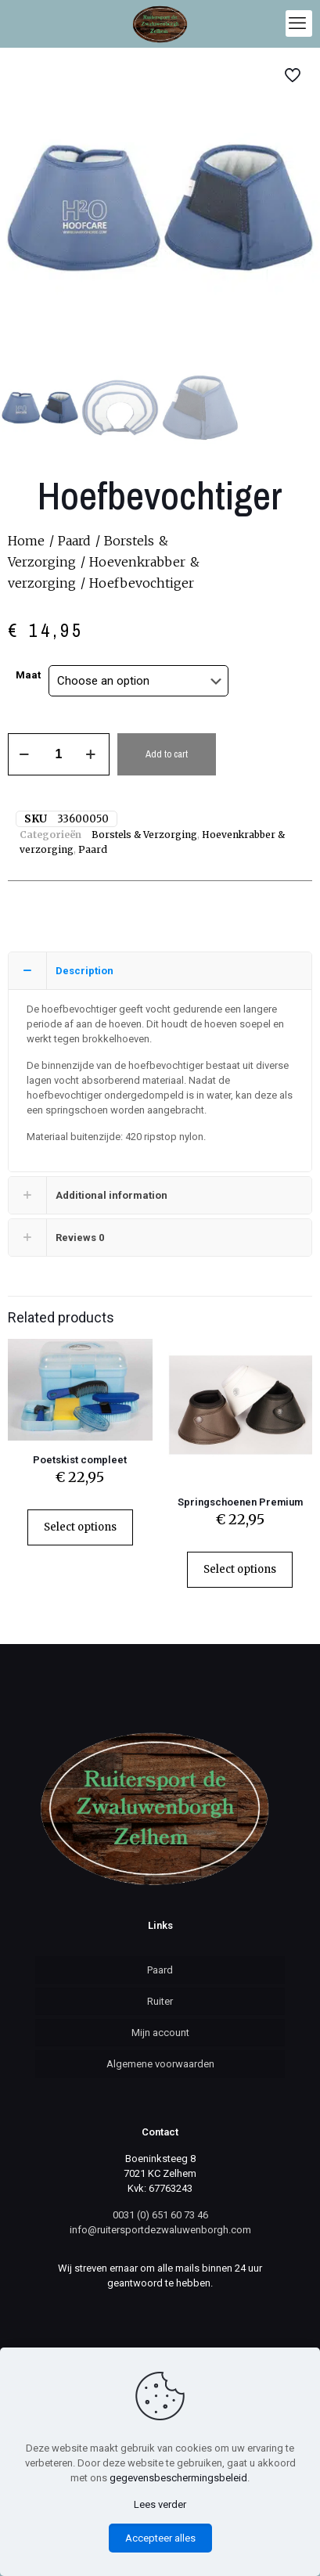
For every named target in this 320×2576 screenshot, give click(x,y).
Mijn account (160, 2032)
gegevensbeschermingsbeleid (178, 2478)
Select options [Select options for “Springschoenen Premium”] (239, 1569)
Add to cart (167, 754)
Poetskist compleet (80, 1460)
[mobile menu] (299, 23)
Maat (28, 675)
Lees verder (160, 2504)
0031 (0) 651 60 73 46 (160, 2215)
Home (26, 541)
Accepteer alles (160, 2538)
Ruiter (160, 2001)
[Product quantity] (59, 754)
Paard (74, 541)
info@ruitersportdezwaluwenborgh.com (160, 2230)
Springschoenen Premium (240, 1502)
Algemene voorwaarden (160, 2064)
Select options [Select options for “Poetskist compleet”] (80, 1527)
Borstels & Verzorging (144, 834)
